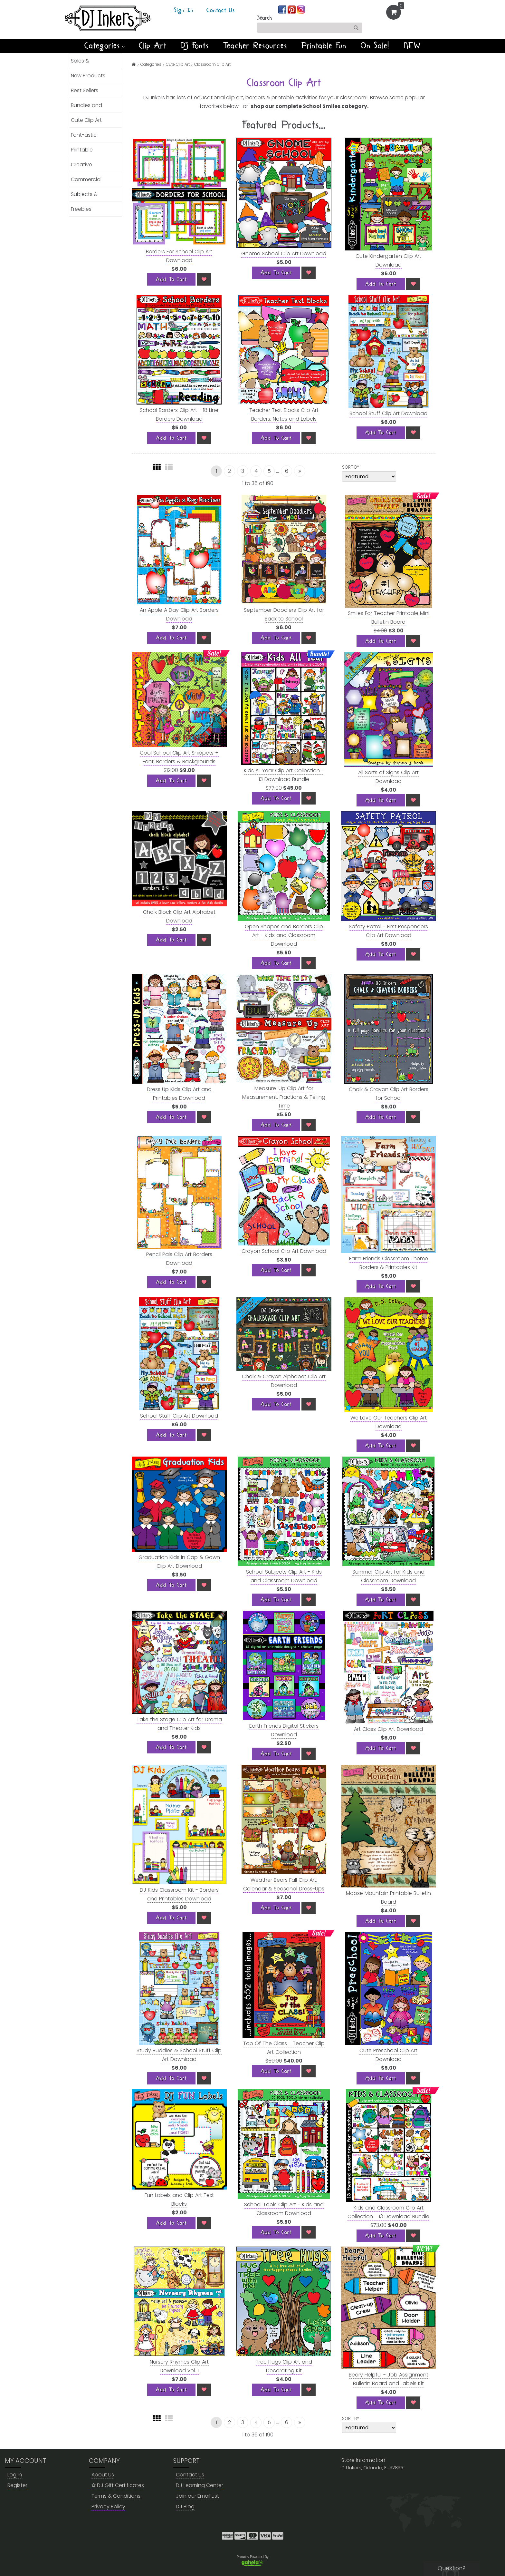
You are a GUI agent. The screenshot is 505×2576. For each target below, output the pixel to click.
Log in (14, 2474)
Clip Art (153, 46)
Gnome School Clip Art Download (283, 253)
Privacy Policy (108, 2506)
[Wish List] (204, 279)
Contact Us (220, 10)
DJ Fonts (195, 46)
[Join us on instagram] (301, 9)
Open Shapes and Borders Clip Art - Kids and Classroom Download (284, 935)
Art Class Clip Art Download (388, 1729)
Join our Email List (197, 2496)
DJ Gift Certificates (117, 2485)
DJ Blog (185, 2506)
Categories (104, 46)
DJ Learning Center (199, 2485)
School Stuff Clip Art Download (388, 413)
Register (17, 2485)
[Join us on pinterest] (292, 9)
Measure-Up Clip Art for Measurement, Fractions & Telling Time (283, 1097)
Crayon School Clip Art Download (284, 1251)
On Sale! (375, 46)
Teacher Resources (255, 46)
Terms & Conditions (115, 2496)
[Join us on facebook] (283, 9)
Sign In (184, 10)
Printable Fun (324, 46)
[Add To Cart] (171, 279)
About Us (102, 2474)
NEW (412, 46)
